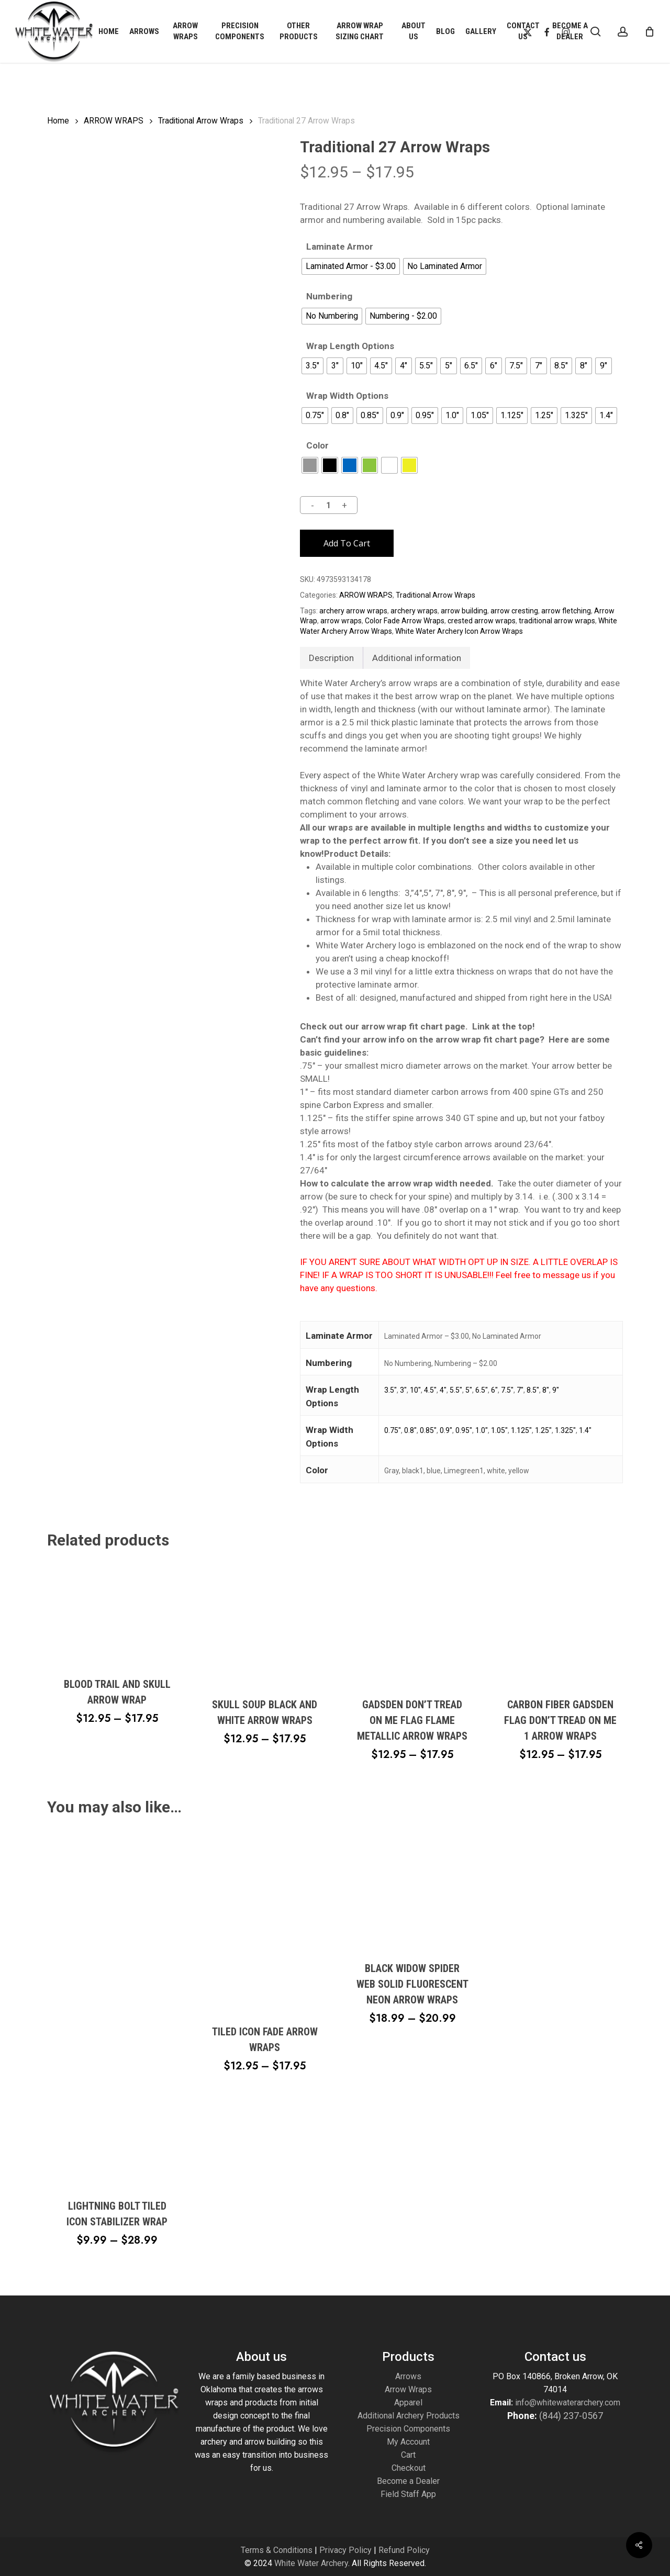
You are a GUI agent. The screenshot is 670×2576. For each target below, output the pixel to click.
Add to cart (346, 543)
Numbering (329, 296)
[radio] (350, 266)
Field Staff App (408, 2494)
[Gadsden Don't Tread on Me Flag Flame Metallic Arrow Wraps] (412, 1622)
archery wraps (414, 611)
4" (443, 1390)
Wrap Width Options (347, 395)
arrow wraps (341, 621)
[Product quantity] (328, 505)
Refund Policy (404, 2550)
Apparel (408, 2402)
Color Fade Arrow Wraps (404, 621)
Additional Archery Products (409, 2416)
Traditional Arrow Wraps (200, 121)
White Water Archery (311, 2563)
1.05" (499, 1430)
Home (58, 121)
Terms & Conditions (276, 2550)
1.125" (521, 1430)
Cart (408, 2455)
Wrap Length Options (350, 346)
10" (415, 1390)
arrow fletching (566, 611)
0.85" (428, 1430)
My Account (408, 2442)
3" (403, 1390)
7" (520, 1390)
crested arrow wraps (482, 621)
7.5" (507, 1390)
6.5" (481, 1390)
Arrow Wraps (408, 2389)
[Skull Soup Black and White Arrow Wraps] (265, 1622)
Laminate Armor (339, 246)
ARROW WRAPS (113, 121)
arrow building (464, 611)
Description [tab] (331, 658)
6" (494, 1390)
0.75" (392, 1430)
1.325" (565, 1430)
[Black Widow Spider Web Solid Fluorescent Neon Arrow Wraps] (412, 1887)
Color (317, 445)
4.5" (430, 1390)
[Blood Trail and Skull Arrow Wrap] (117, 1612)
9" (555, 1390)
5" (468, 1390)
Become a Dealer (408, 2481)
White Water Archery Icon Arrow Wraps (459, 631)
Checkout (409, 2468)
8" (545, 1390)
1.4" (585, 1430)
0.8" (410, 1430)
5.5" (456, 1390)
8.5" (533, 1390)
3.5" (390, 1390)
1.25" (543, 1430)
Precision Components (408, 2429)
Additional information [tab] (416, 658)
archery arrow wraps (353, 611)
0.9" (446, 1430)
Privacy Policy (345, 2550)
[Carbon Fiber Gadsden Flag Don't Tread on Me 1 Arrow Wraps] (560, 1622)
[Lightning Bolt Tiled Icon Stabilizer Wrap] (117, 2006)
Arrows (408, 2376)
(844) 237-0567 (571, 2415)
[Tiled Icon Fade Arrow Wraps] (265, 1919)
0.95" (463, 1430)
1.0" (481, 1430)
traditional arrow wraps (557, 621)
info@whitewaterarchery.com (566, 2402)
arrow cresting (514, 611)
